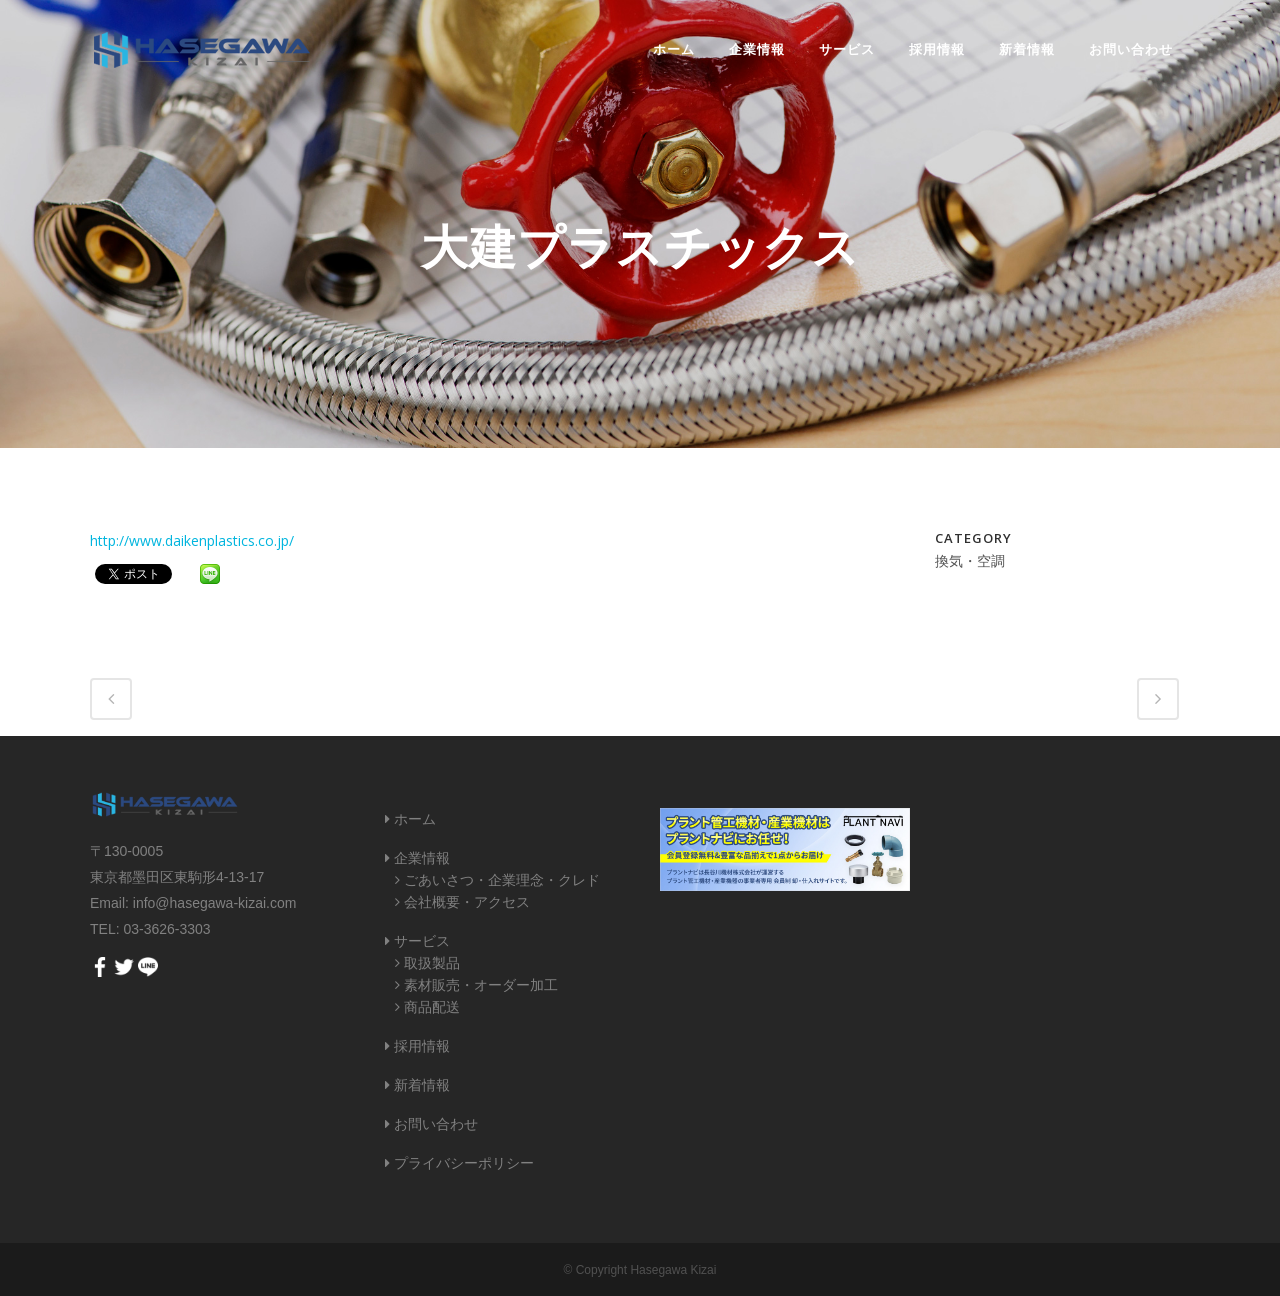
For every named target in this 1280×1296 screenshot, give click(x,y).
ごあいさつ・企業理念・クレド (502, 880)
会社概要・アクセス (467, 902)
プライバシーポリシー (464, 1163)
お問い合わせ (436, 1124)
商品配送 (432, 1007)
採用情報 (422, 1046)
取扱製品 (432, 963)
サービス (422, 941)
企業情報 (422, 858)
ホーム (415, 819)
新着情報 (422, 1085)
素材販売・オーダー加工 (481, 985)
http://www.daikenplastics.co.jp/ (192, 540)
